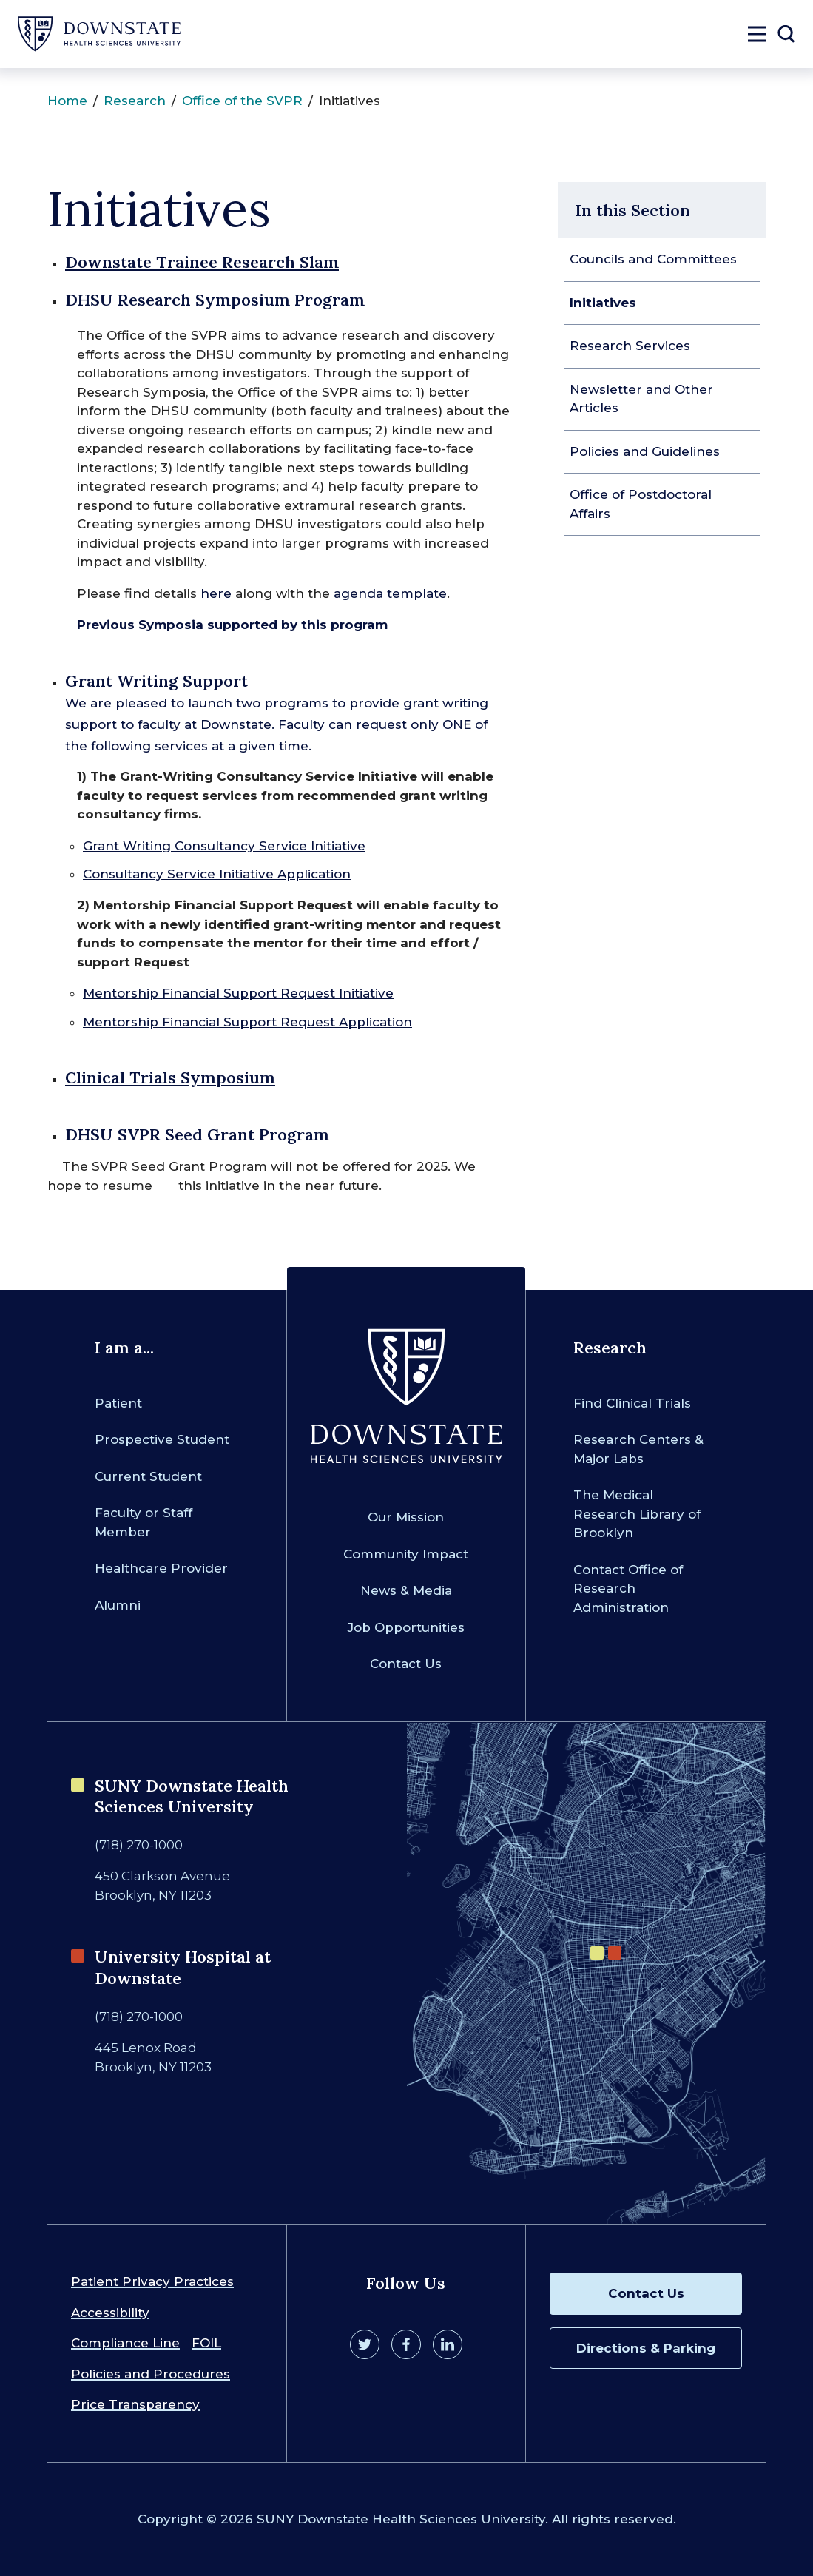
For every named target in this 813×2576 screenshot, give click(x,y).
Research (135, 100)
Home (67, 100)
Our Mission (406, 1517)
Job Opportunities (406, 1627)
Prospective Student (162, 1439)
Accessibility (110, 2312)
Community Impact (405, 1554)
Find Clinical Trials (632, 1403)
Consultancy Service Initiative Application (217, 874)
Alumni (118, 1605)
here (216, 593)
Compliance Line (125, 2342)
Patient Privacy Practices (152, 2281)
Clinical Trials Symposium (170, 1077)
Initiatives (603, 302)
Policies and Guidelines (645, 451)
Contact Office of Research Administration (628, 1588)
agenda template (390, 593)
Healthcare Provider (161, 1568)
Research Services (630, 345)
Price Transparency (135, 2404)
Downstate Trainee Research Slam (202, 262)
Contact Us (406, 1663)
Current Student (148, 1476)
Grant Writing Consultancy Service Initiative (224, 845)
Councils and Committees (653, 259)
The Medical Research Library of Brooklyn (637, 1513)
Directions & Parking (645, 2348)
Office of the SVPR (242, 100)
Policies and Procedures (150, 2374)
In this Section (633, 210)
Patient (118, 1403)
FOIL (206, 2342)
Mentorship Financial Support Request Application (247, 1022)
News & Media (406, 1590)
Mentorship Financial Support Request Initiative (238, 993)
